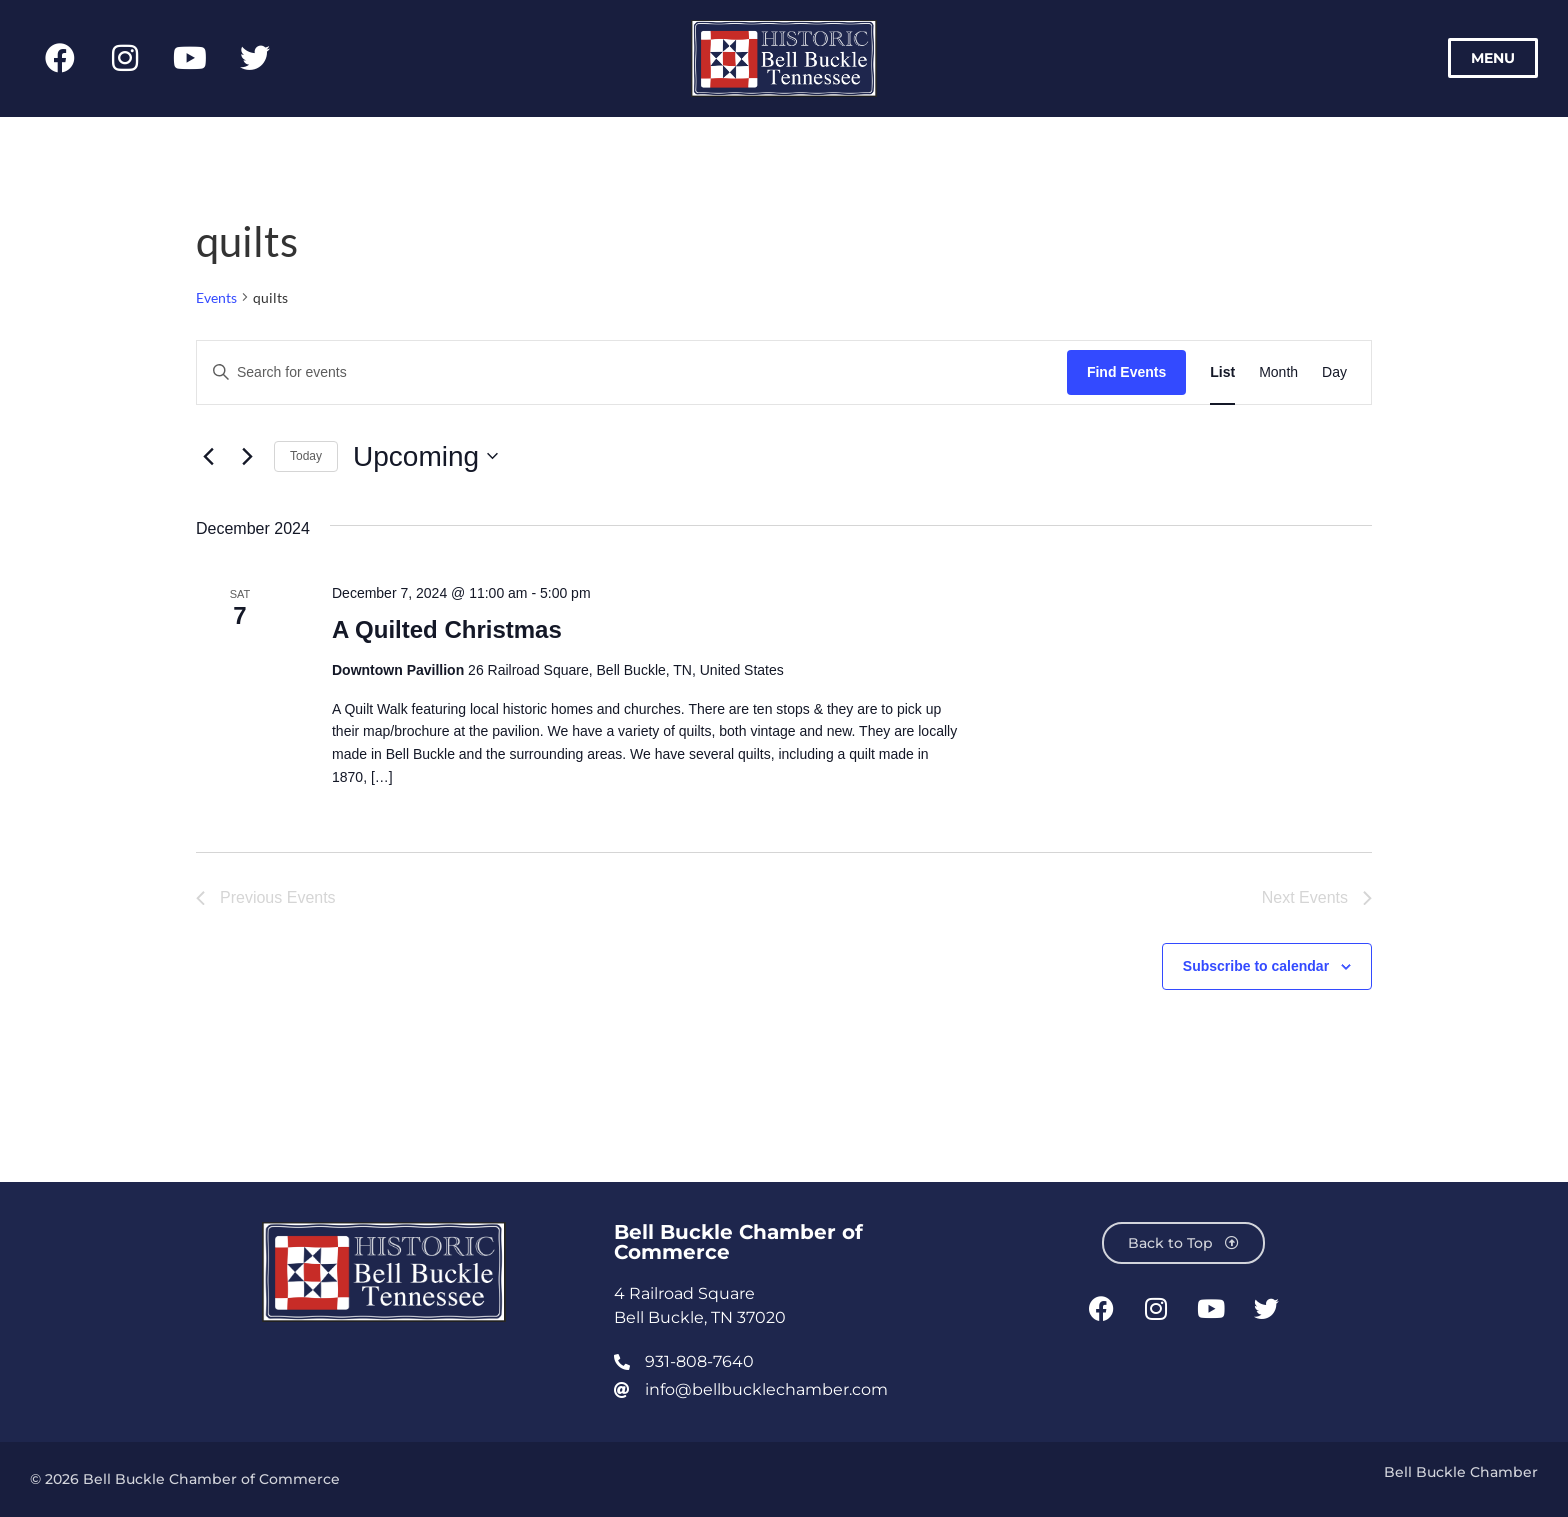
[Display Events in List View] (1222, 372)
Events (216, 297)
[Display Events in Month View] (1278, 372)
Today (306, 456)
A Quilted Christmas (447, 629)
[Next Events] (247, 456)
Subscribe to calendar (1256, 966)
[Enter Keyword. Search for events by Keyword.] (632, 372)
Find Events (1126, 372)
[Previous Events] (208, 456)
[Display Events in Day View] (1334, 372)
